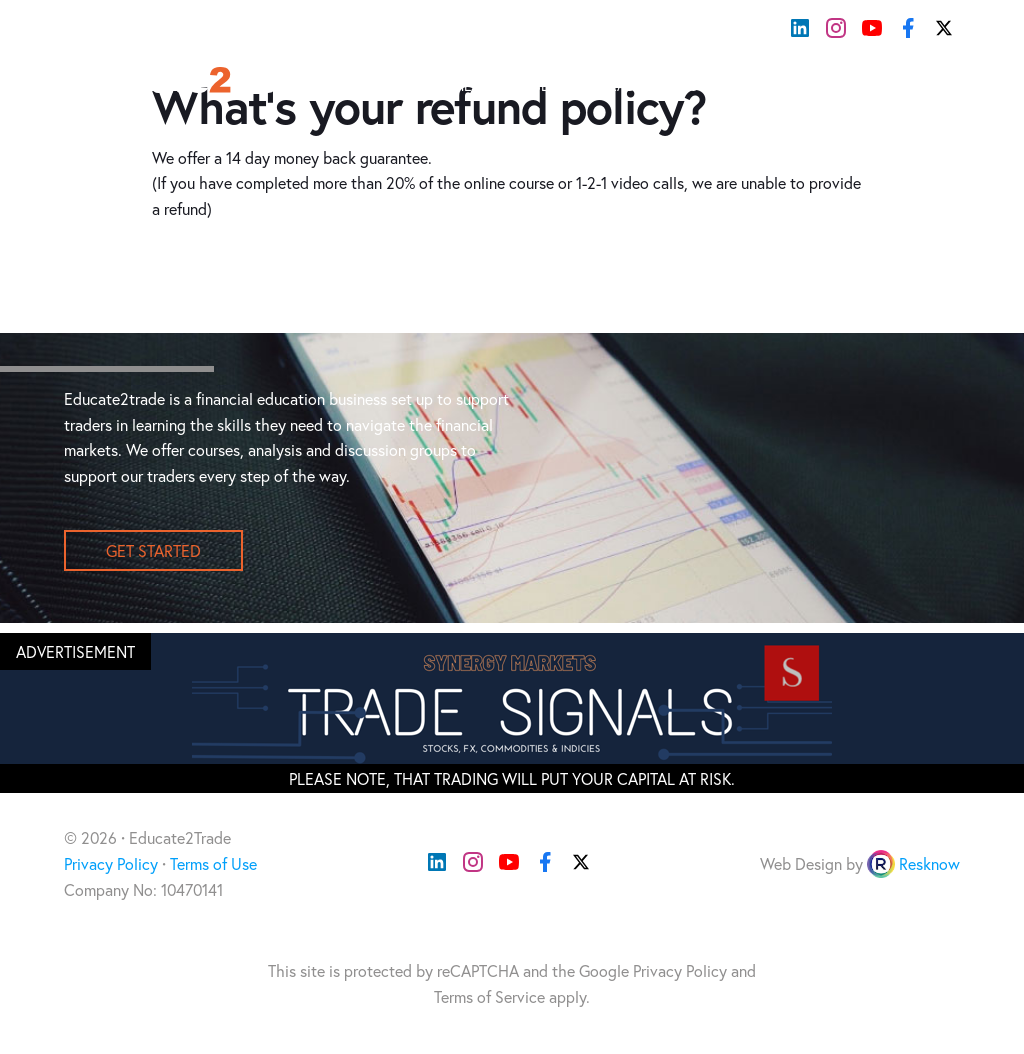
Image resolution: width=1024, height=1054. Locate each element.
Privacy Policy (111, 863)
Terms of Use (213, 863)
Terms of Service (489, 996)
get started (153, 550)
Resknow (929, 863)
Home (452, 85)
